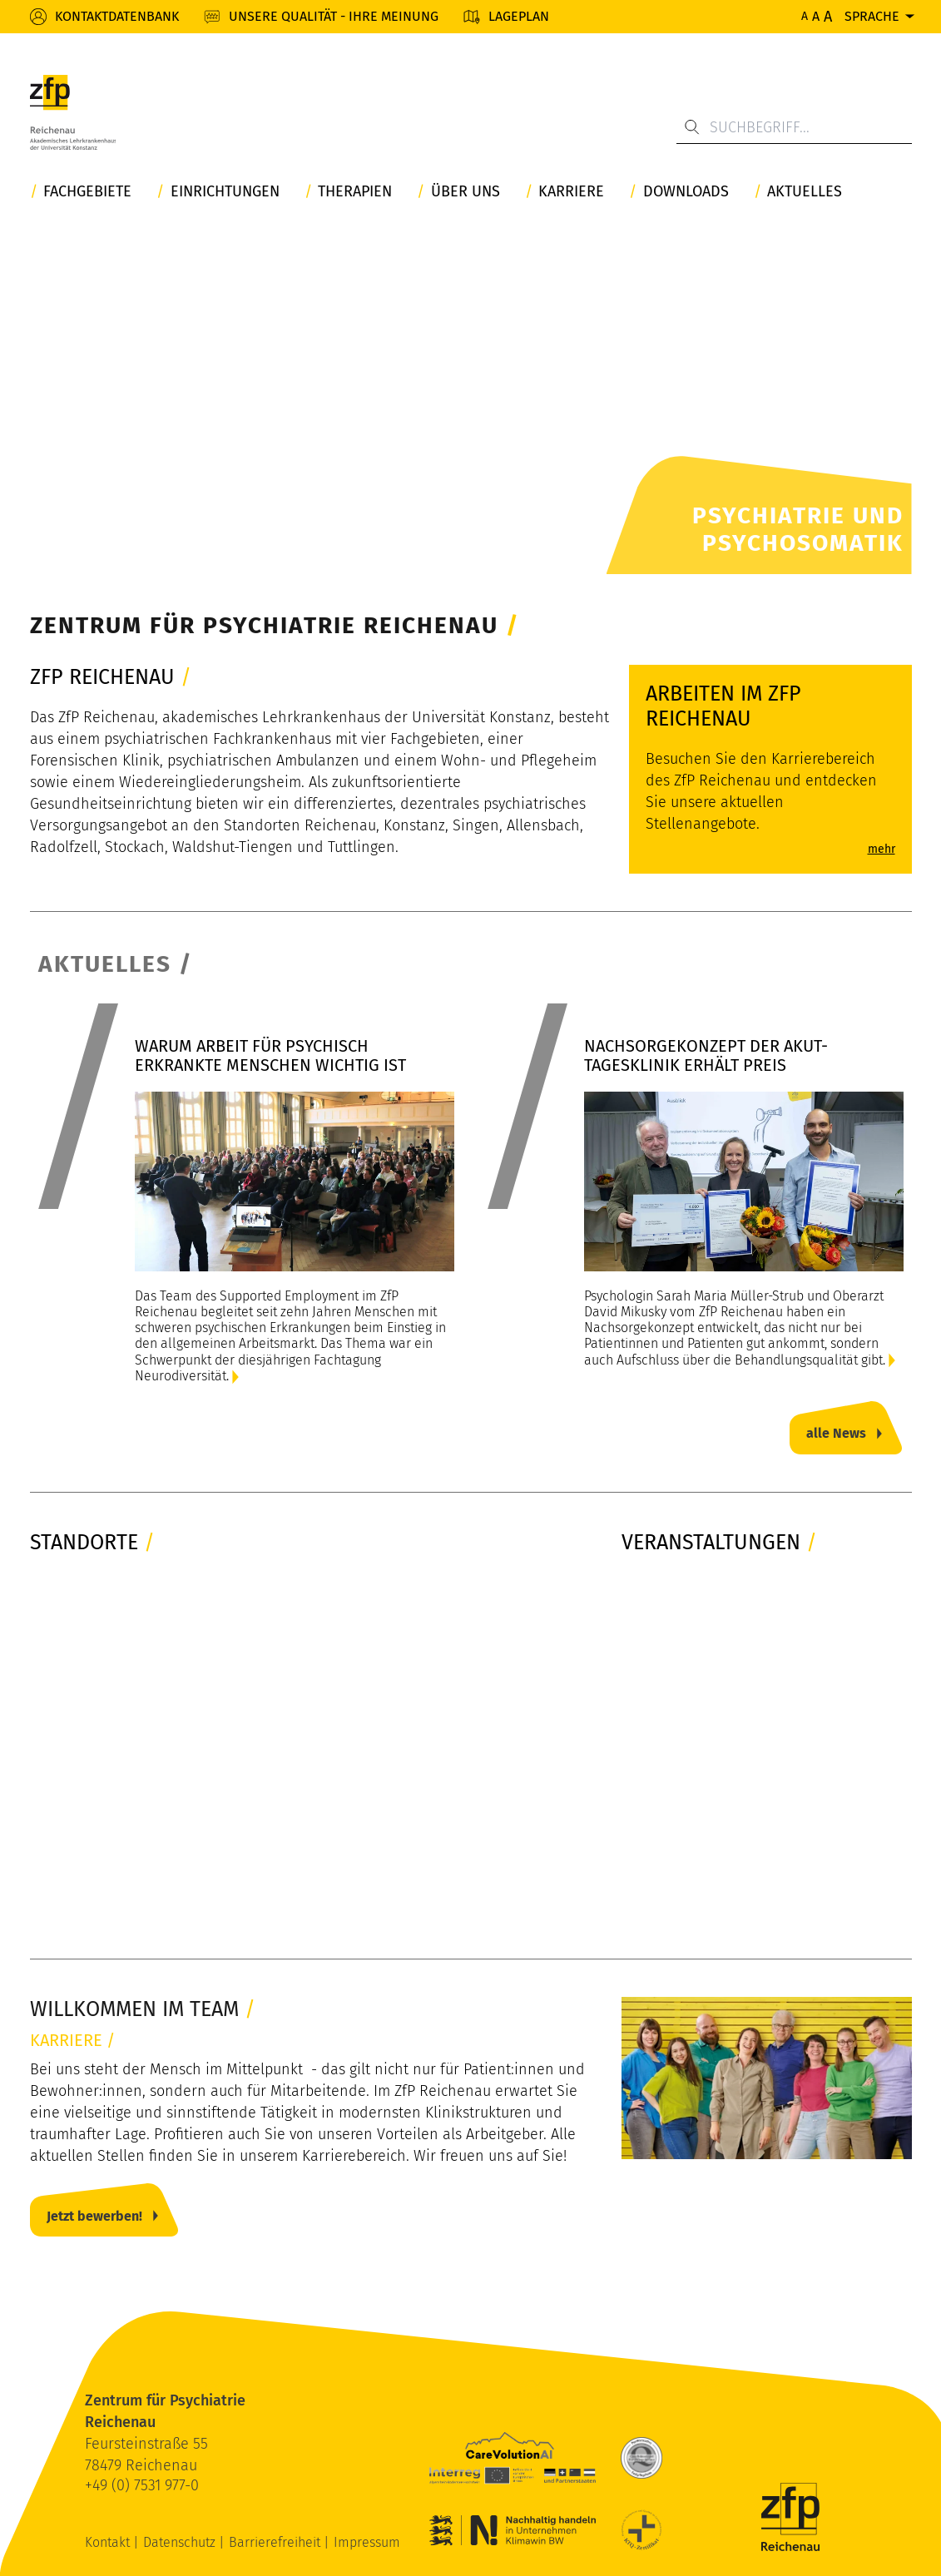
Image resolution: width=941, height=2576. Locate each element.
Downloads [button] (686, 192)
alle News (836, 1433)
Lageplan (518, 16)
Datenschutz (181, 2542)
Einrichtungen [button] (225, 192)
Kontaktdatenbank (117, 16)
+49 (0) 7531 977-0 (142, 2485)
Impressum (367, 2542)
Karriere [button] (571, 192)
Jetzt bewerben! (94, 2216)
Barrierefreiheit (276, 2542)
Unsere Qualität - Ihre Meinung (333, 16)
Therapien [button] (355, 192)
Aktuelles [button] (804, 192)
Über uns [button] (465, 192)
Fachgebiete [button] (87, 192)
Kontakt (109, 2542)
